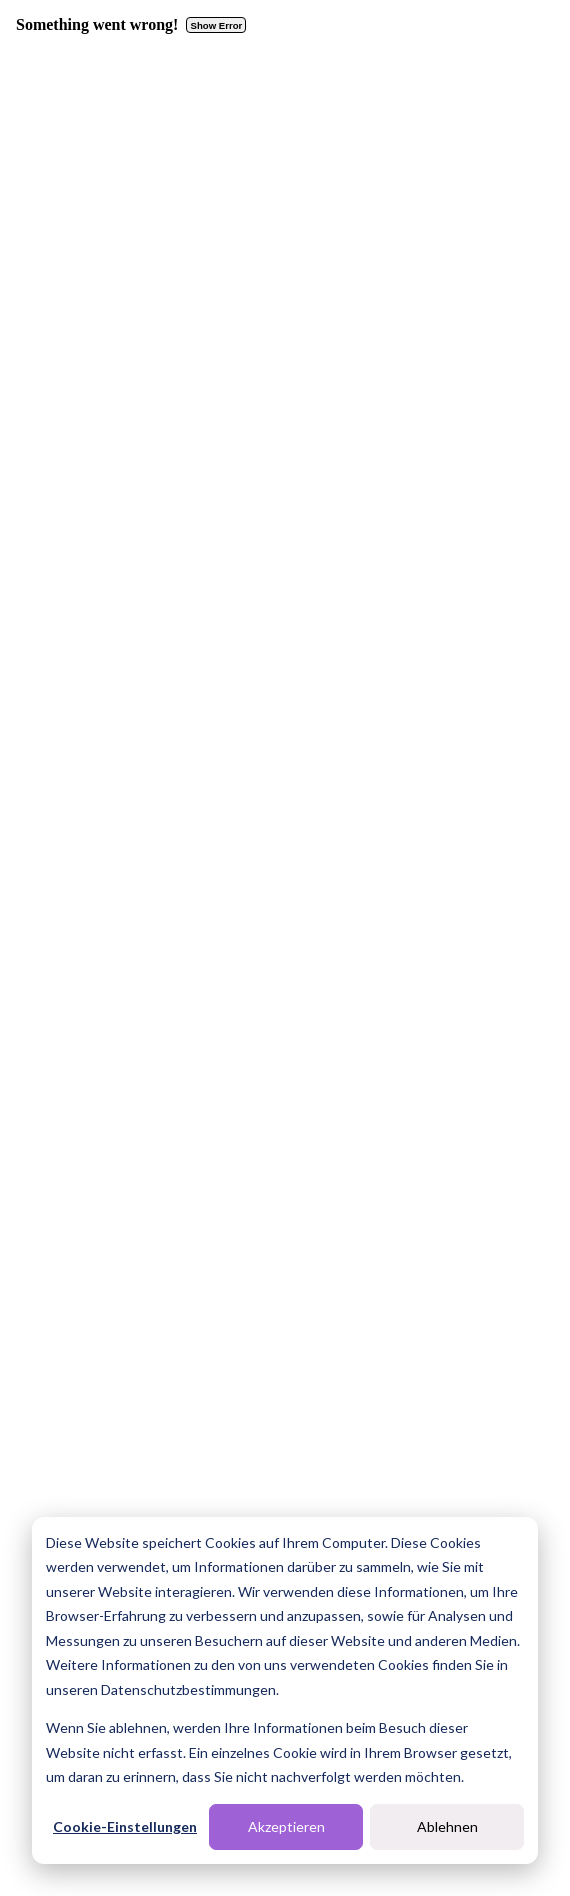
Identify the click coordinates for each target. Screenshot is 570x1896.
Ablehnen (447, 1826)
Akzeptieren (286, 1826)
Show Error (217, 25)
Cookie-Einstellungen (125, 1826)
